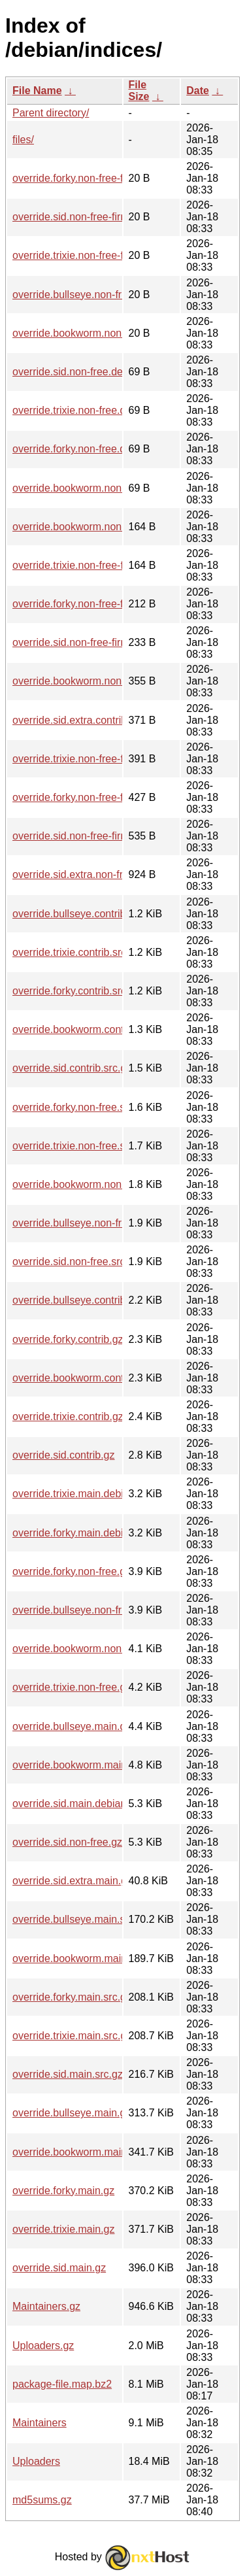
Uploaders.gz (43, 2345)
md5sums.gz (42, 2499)
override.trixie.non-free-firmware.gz (93, 758)
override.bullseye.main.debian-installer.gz (108, 1726)
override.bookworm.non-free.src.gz (93, 1184)
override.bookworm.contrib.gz (81, 1377)
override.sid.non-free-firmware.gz (89, 835)
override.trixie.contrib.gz (67, 1416)
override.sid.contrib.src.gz (71, 1068)
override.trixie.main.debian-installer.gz (100, 1493)
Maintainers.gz (46, 2306)
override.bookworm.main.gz (76, 2152)
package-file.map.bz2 (62, 2384)
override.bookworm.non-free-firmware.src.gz (115, 526)
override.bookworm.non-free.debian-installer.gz (121, 488)
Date (197, 90)
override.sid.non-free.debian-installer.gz (103, 371)
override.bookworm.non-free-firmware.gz (106, 680)
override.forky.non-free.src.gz (80, 1107)
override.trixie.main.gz (63, 2229)
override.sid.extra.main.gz (72, 1880)
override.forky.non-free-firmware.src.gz (101, 603)
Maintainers (39, 2422)
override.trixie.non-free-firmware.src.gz (101, 565)
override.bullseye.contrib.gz (76, 1300)
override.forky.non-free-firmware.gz (93, 797)
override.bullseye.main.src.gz (80, 1919)
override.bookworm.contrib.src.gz (89, 1029)
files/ (23, 139)
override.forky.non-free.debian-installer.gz (108, 448)
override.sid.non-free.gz (67, 1842)
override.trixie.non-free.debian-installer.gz (108, 410)
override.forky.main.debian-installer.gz (100, 1532)
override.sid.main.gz (59, 2267)
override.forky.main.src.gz (71, 1997)
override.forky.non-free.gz (71, 1571)
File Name (37, 90)
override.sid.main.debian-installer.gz (95, 1803)
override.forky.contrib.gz (67, 1339)
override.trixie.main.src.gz (71, 2035)
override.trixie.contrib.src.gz (76, 952)
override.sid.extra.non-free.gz (80, 874)
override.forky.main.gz (63, 2190)
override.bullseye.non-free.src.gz (88, 1223)
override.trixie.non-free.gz (71, 1687)
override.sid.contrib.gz (63, 1455)
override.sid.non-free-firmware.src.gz (97, 642)
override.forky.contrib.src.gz (76, 990)
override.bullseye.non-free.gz (79, 1610)
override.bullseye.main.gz (71, 2112)
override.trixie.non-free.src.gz (80, 1145)
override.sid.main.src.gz (67, 2074)
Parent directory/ (50, 112)
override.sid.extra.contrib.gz (76, 720)
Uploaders (36, 2461)
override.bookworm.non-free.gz (84, 1648)
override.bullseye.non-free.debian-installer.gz (116, 294)
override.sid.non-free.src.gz (75, 1261)
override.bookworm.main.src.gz (84, 1958)
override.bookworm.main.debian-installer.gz (113, 1765)
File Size (139, 90)
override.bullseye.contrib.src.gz (84, 913)
